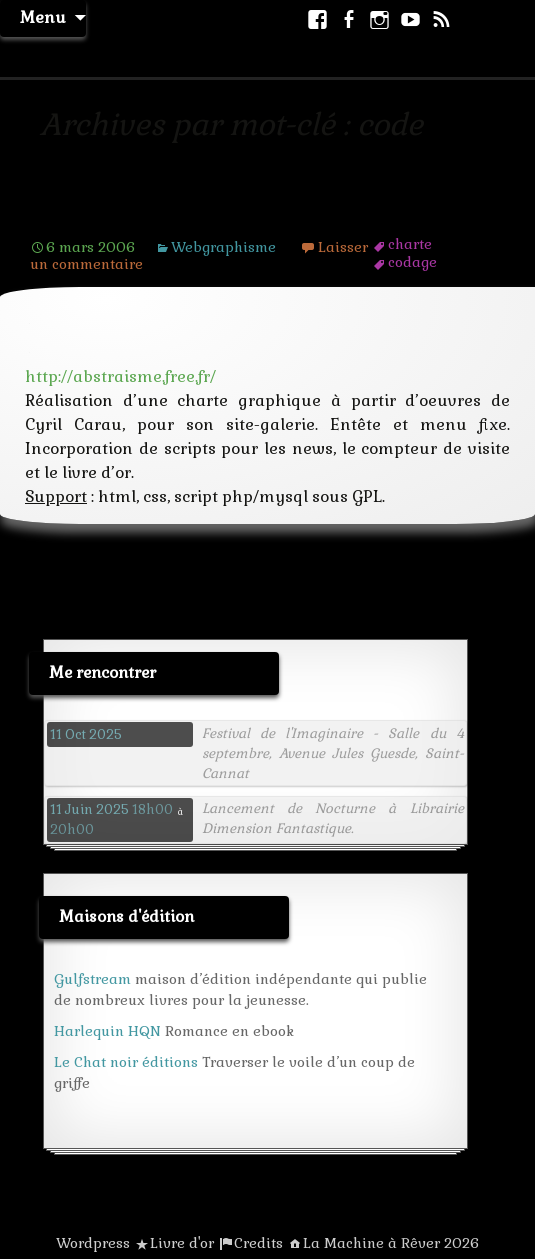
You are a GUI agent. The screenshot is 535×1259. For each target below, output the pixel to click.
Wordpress (93, 1243)
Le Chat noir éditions (126, 1062)
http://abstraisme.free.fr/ (120, 376)
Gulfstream (92, 979)
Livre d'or (182, 1243)
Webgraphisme (223, 247)
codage (412, 262)
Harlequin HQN (107, 1031)
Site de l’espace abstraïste (165, 217)
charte (410, 244)
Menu (43, 17)
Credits (258, 1243)
